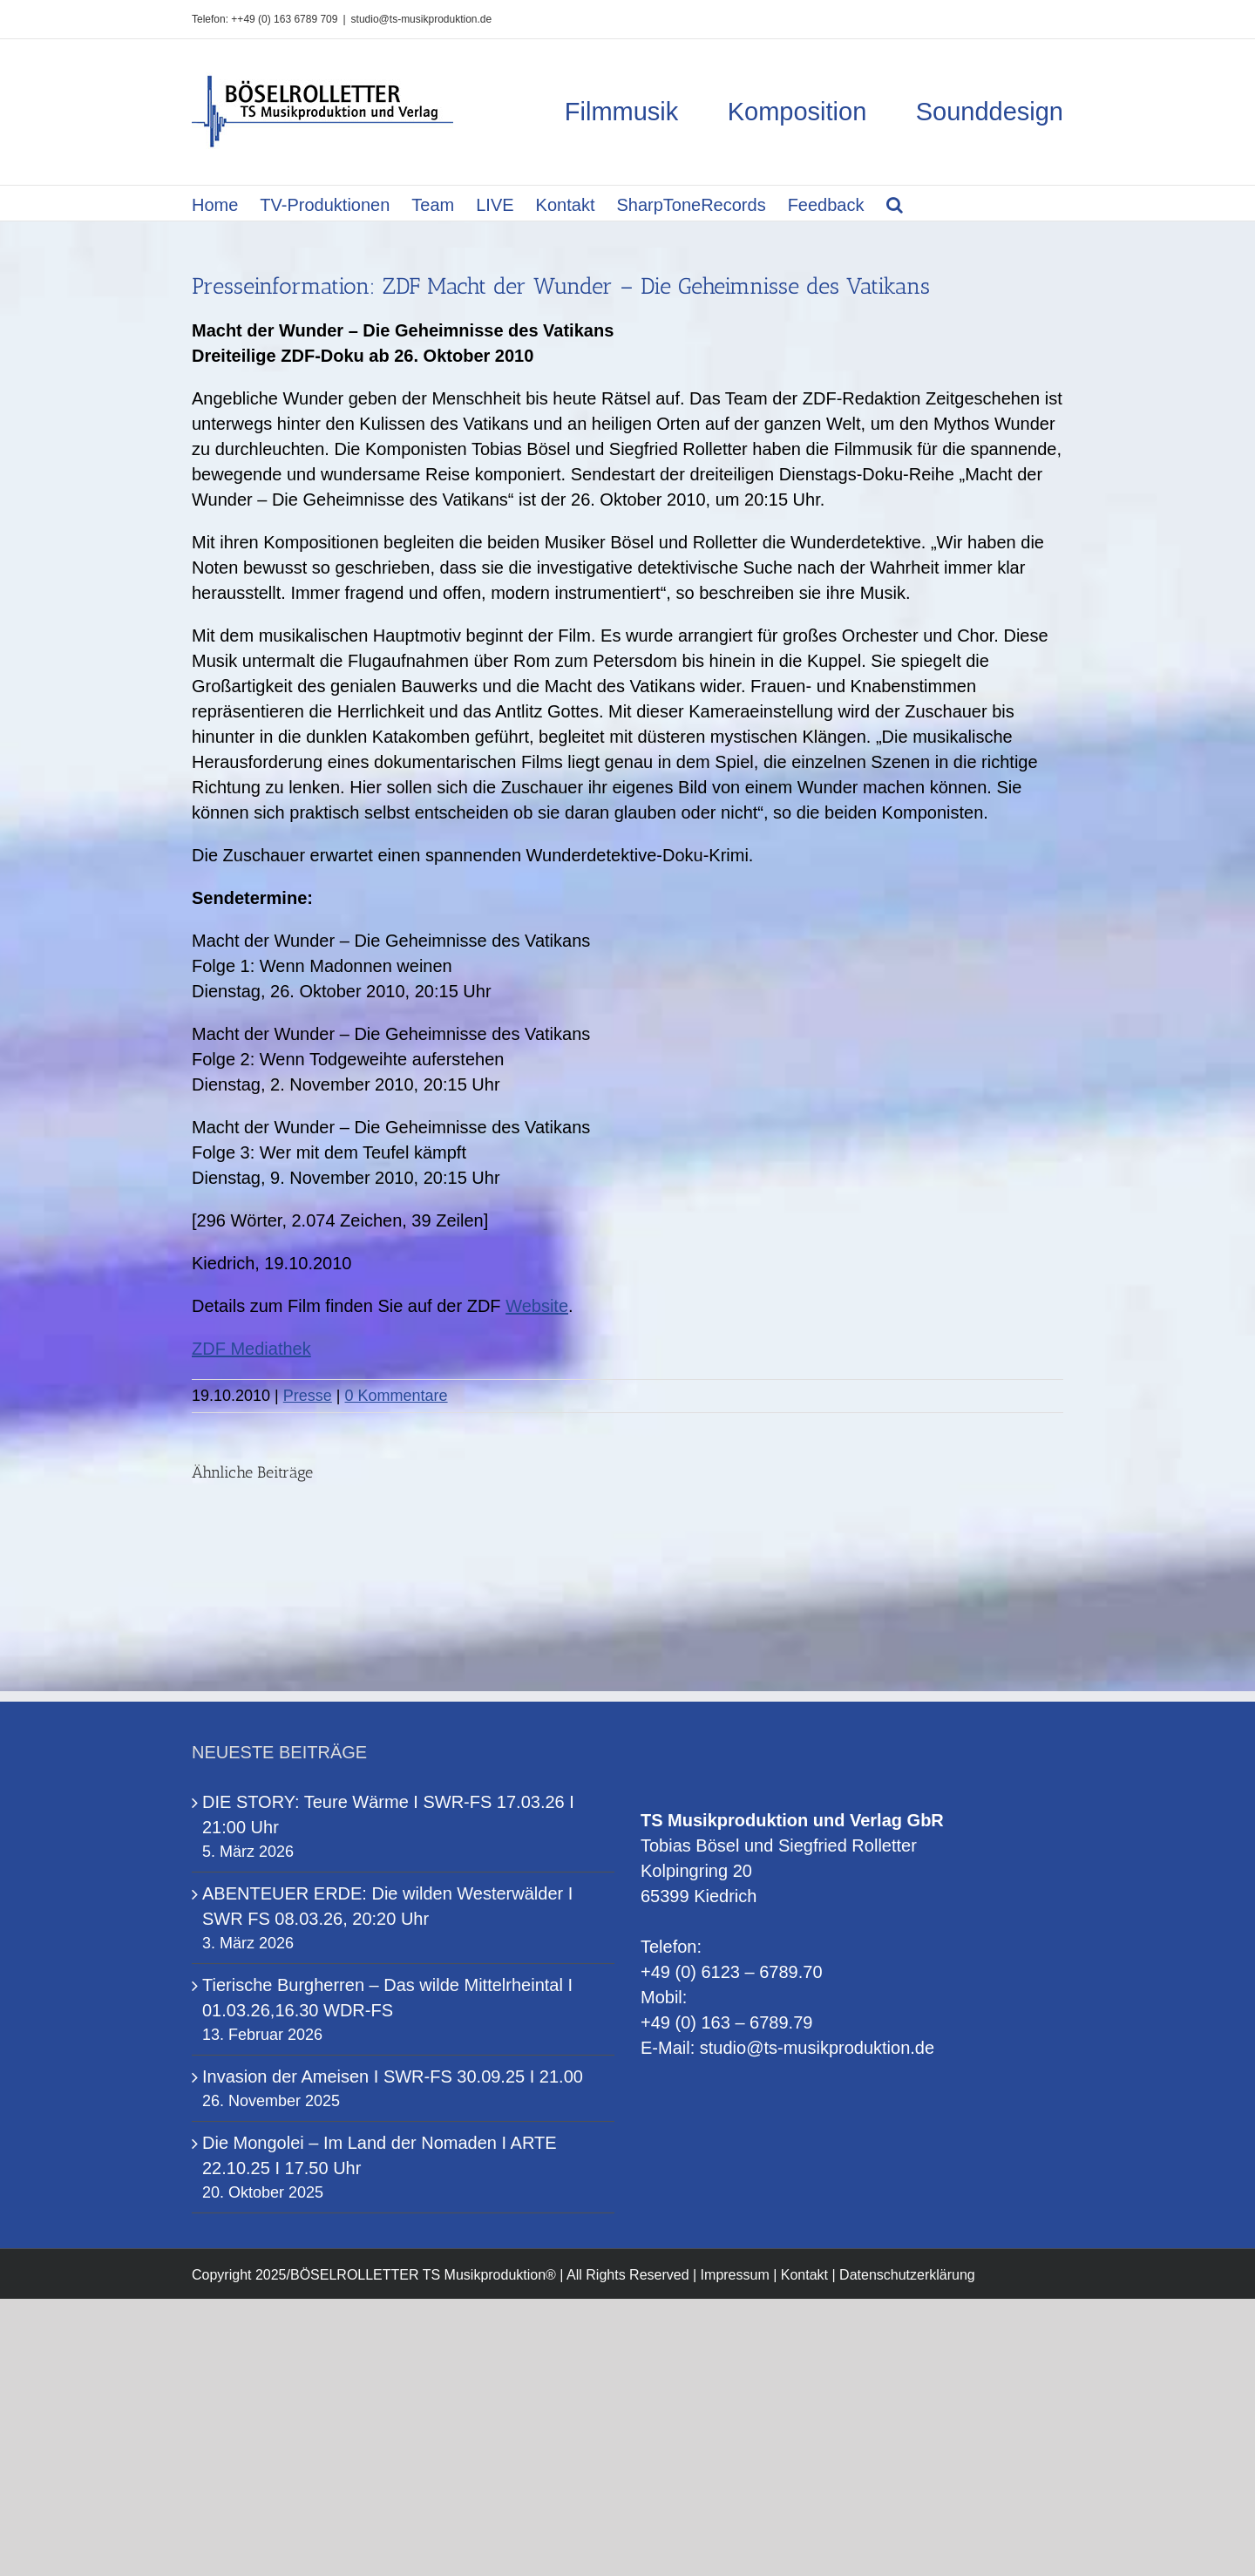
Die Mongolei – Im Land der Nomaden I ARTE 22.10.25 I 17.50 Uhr (379, 2155)
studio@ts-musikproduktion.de (421, 19)
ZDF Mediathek (251, 1348)
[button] (894, 203)
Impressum (735, 2274)
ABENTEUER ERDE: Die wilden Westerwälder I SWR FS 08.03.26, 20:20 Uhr (387, 1906)
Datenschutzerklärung (907, 2274)
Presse (307, 1395)
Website (536, 1305)
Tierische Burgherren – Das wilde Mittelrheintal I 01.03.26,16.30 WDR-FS (387, 1997)
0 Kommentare (396, 1395)
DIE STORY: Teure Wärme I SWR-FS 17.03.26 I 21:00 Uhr (388, 1814)
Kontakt (804, 2274)
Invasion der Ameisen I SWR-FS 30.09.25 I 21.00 (392, 2076)
